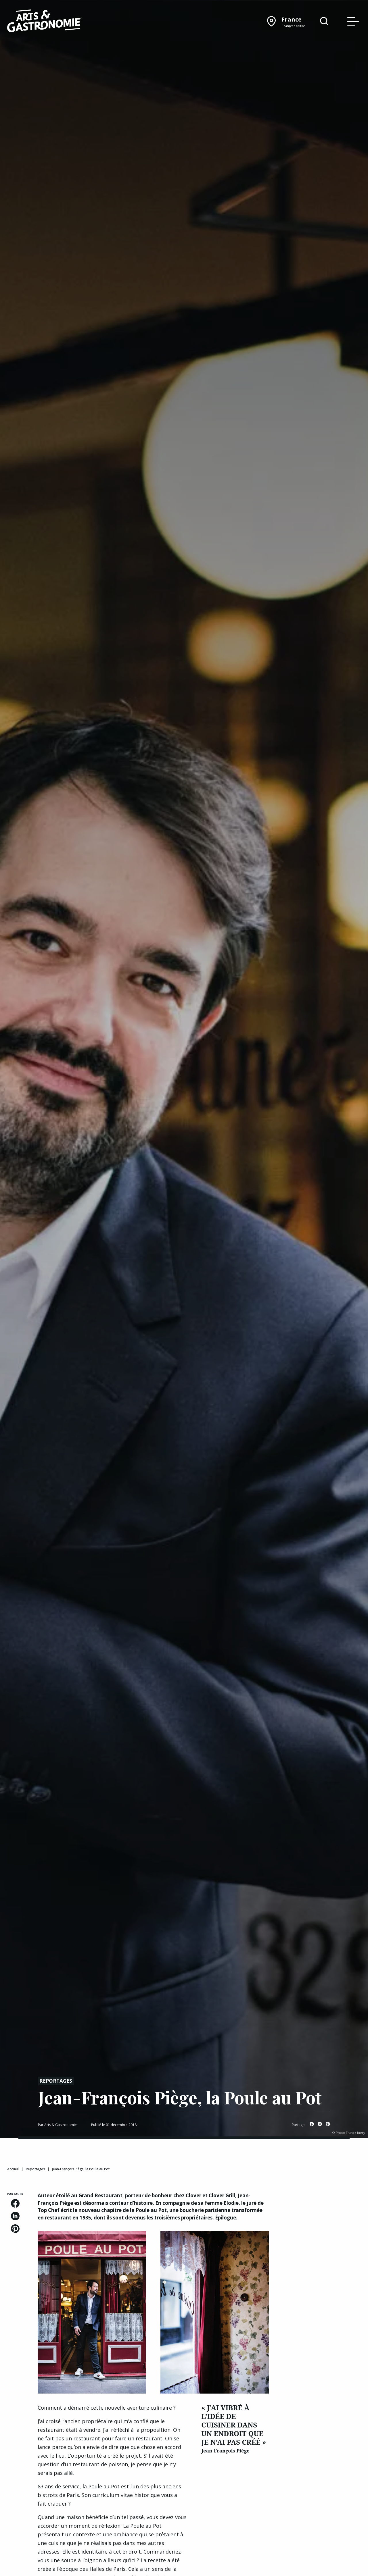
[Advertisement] (322, 2278)
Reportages (55, 2081)
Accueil (13, 2169)
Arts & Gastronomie (60, 2124)
